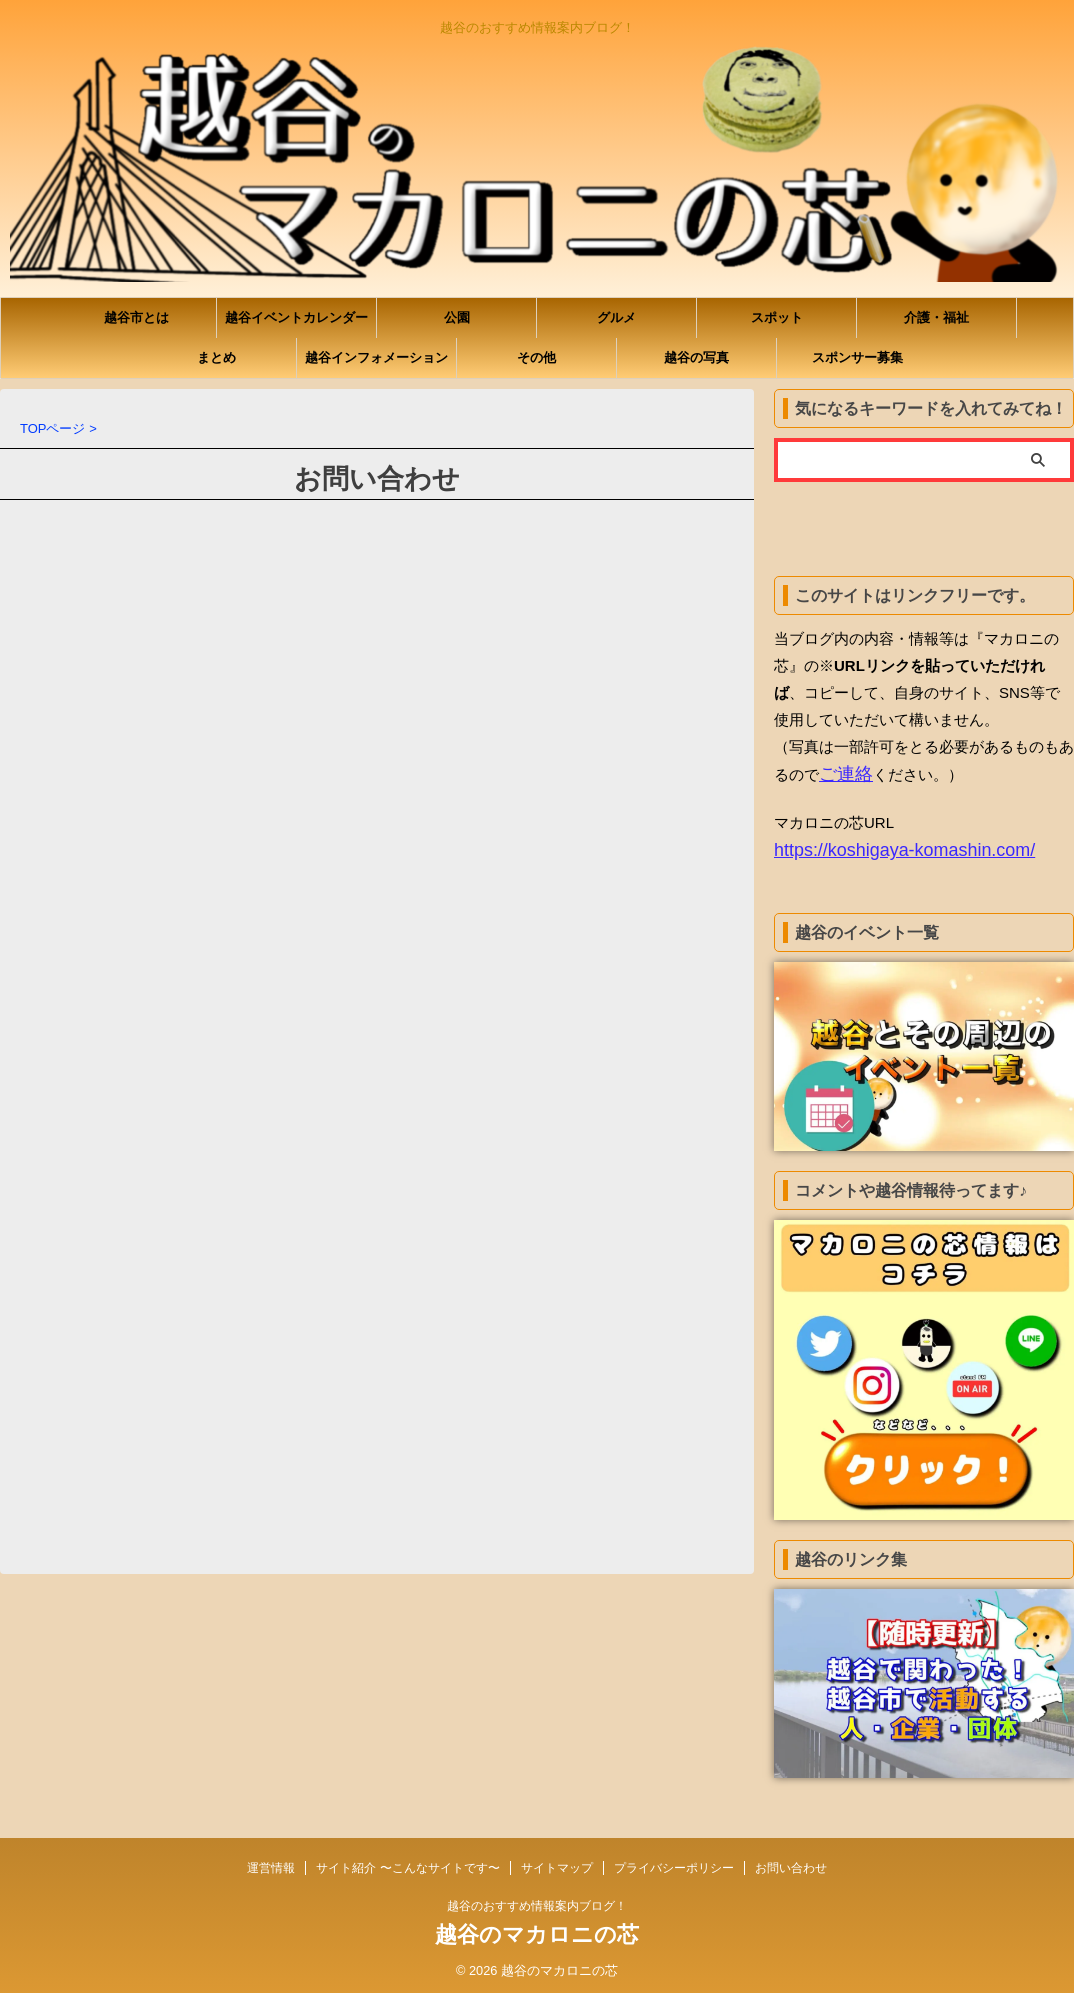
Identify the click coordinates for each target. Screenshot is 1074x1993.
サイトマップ (557, 1862)
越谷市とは (136, 317)
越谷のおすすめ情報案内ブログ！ (537, 1900)
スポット (777, 317)
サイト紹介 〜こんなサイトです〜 (407, 1862)
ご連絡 (841, 773)
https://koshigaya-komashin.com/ (883, 847)
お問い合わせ (791, 1862)
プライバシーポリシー (674, 1862)
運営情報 (271, 1862)
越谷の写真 (696, 357)
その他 (536, 357)
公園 (457, 317)
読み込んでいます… (377, 1020)
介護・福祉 (936, 317)
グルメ (616, 317)
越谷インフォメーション (376, 357)
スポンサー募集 (857, 357)
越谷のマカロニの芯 (537, 1928)
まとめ (216, 357)
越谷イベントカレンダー (296, 317)
